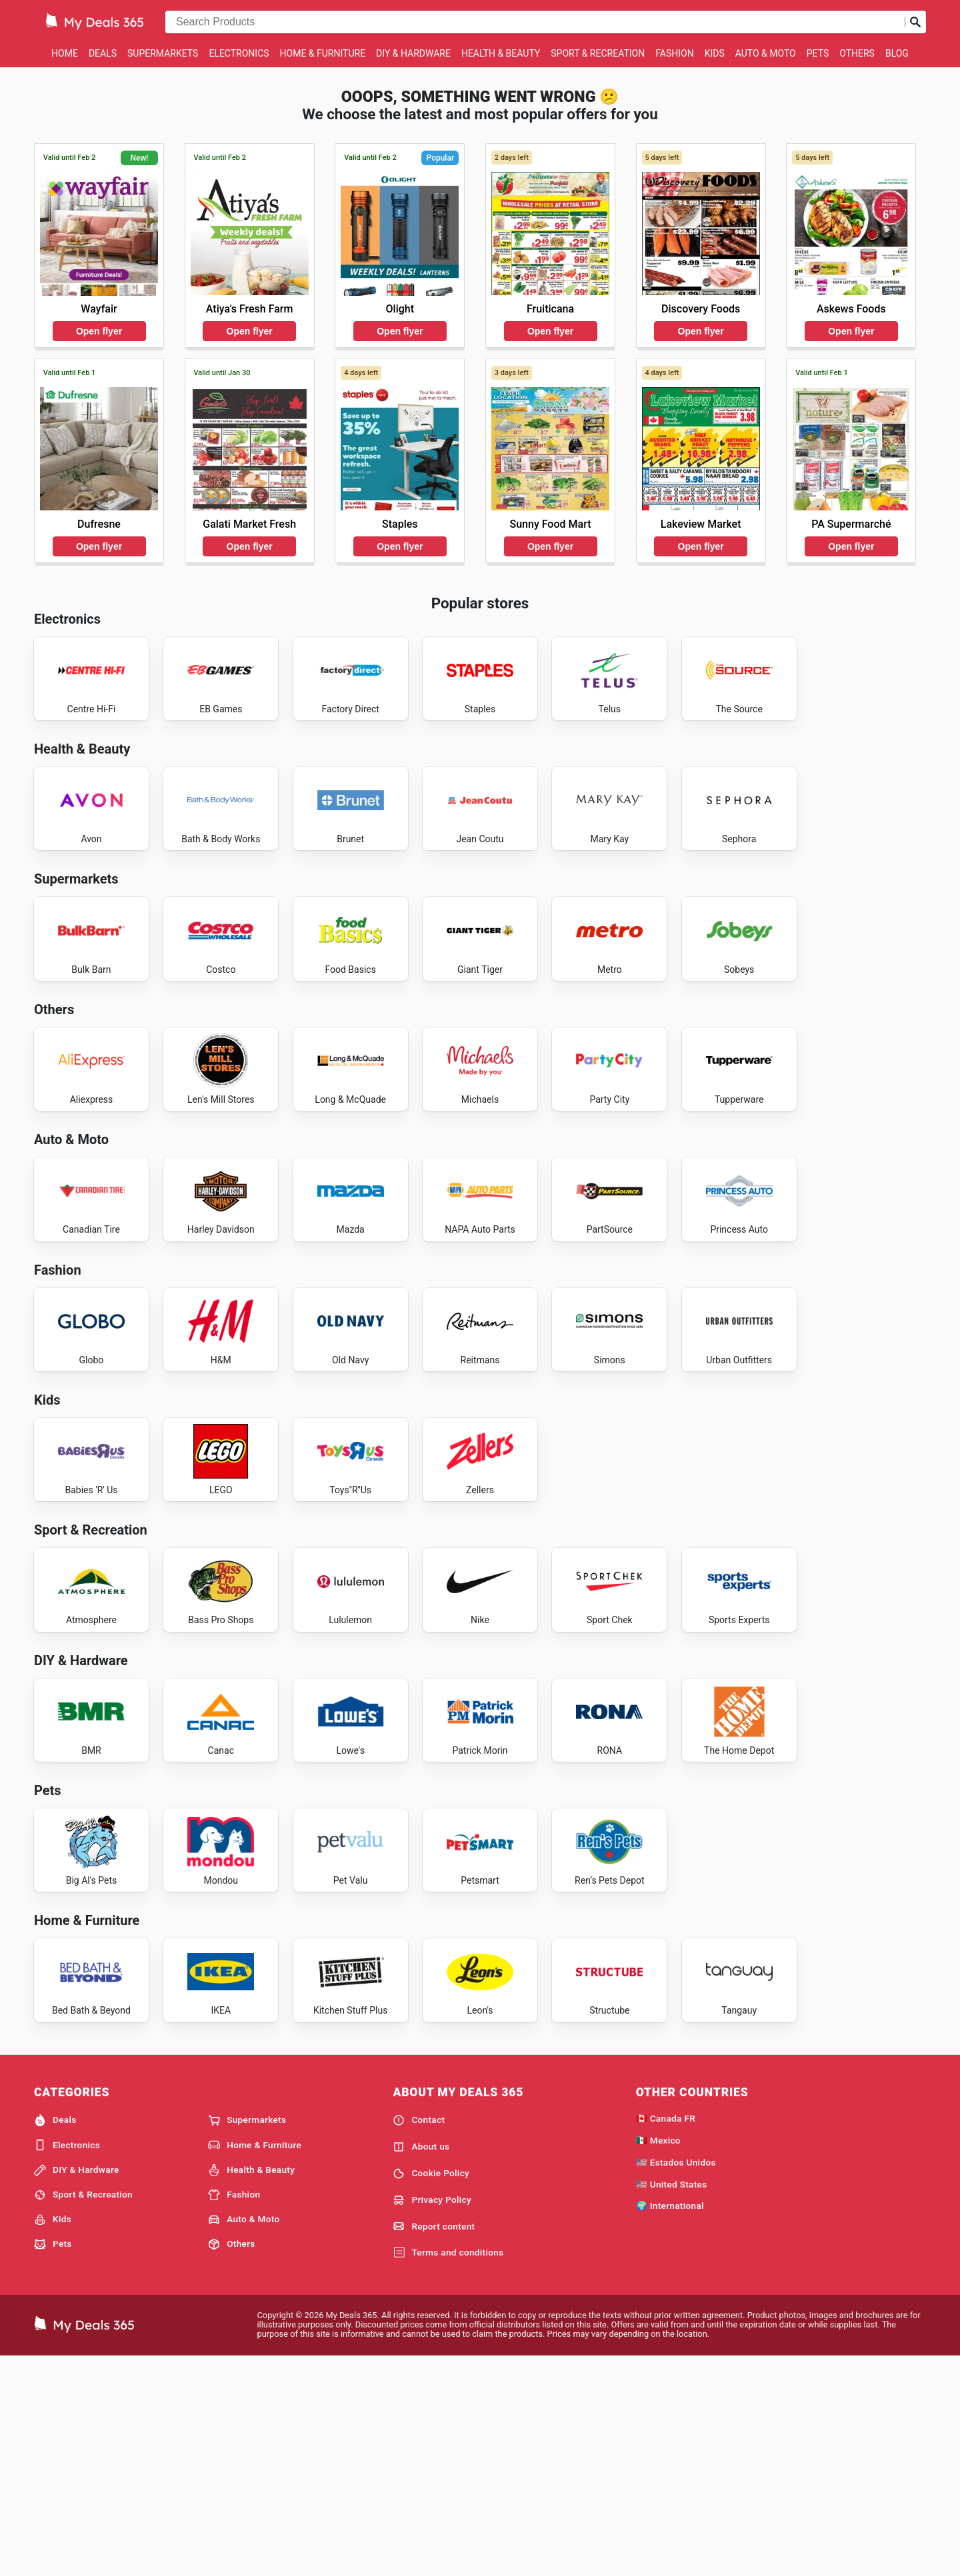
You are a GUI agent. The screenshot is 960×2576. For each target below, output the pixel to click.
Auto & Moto (765, 53)
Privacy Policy (432, 2417)
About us (421, 2364)
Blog (897, 53)
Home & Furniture (323, 53)
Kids (715, 53)
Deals (103, 53)
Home (64, 53)
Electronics (239, 53)
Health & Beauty (500, 53)
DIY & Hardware (413, 53)
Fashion (674, 53)
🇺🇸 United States (671, 2401)
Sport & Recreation (598, 53)
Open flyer (99, 331)
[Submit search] (915, 22)
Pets (818, 53)
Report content (434, 2444)
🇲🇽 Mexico (658, 2357)
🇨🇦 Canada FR (665, 2335)
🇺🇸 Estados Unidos (676, 2379)
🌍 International (670, 2423)
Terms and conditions (448, 2470)
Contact (419, 2337)
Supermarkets (162, 53)
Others (857, 53)
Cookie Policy (431, 2391)
